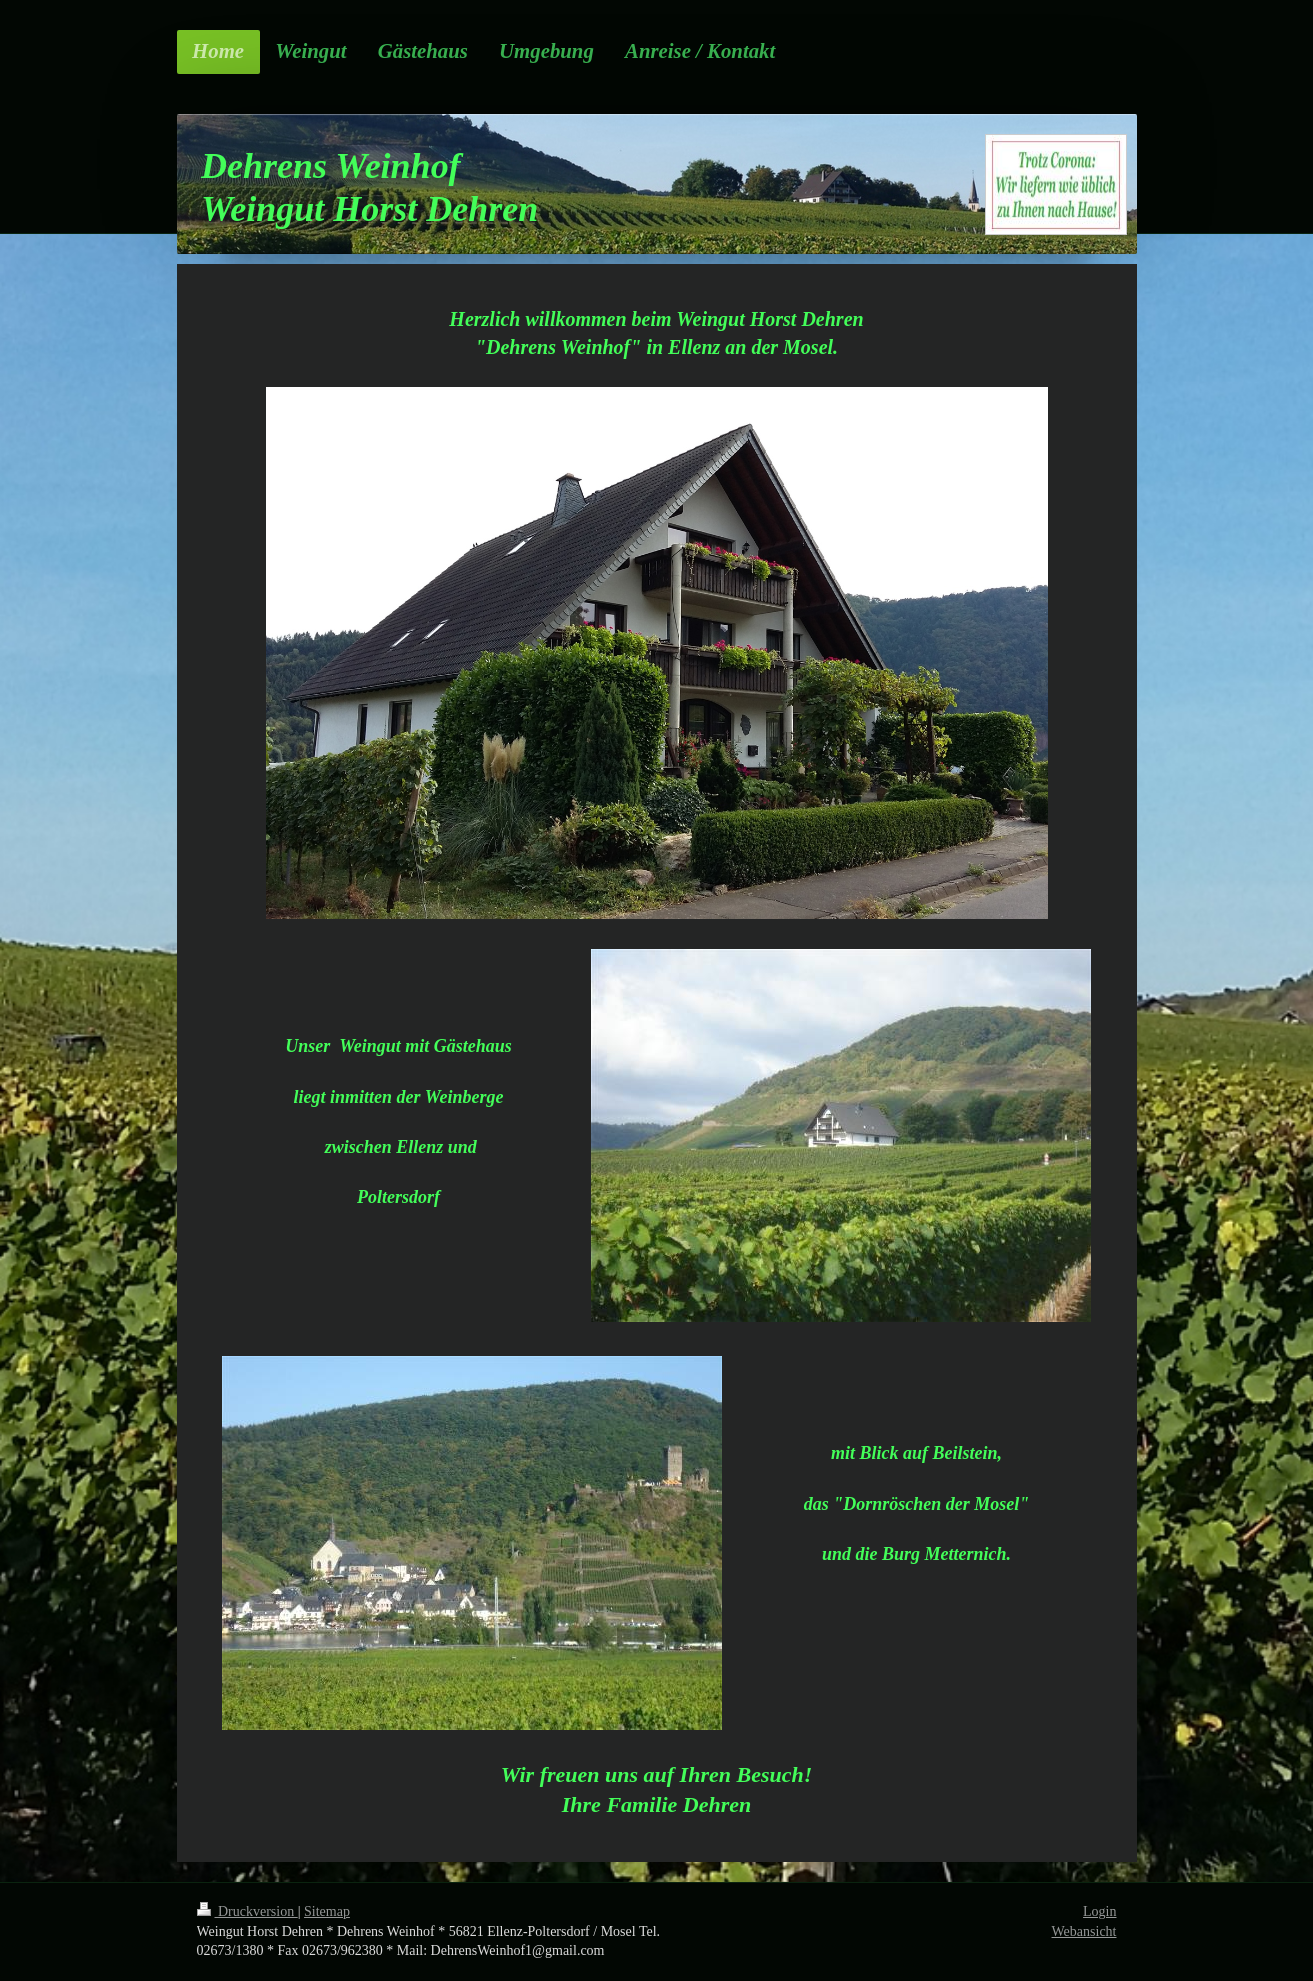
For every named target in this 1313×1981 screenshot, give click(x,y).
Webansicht (1084, 1931)
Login (1099, 1911)
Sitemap (327, 1911)
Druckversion (247, 1911)
